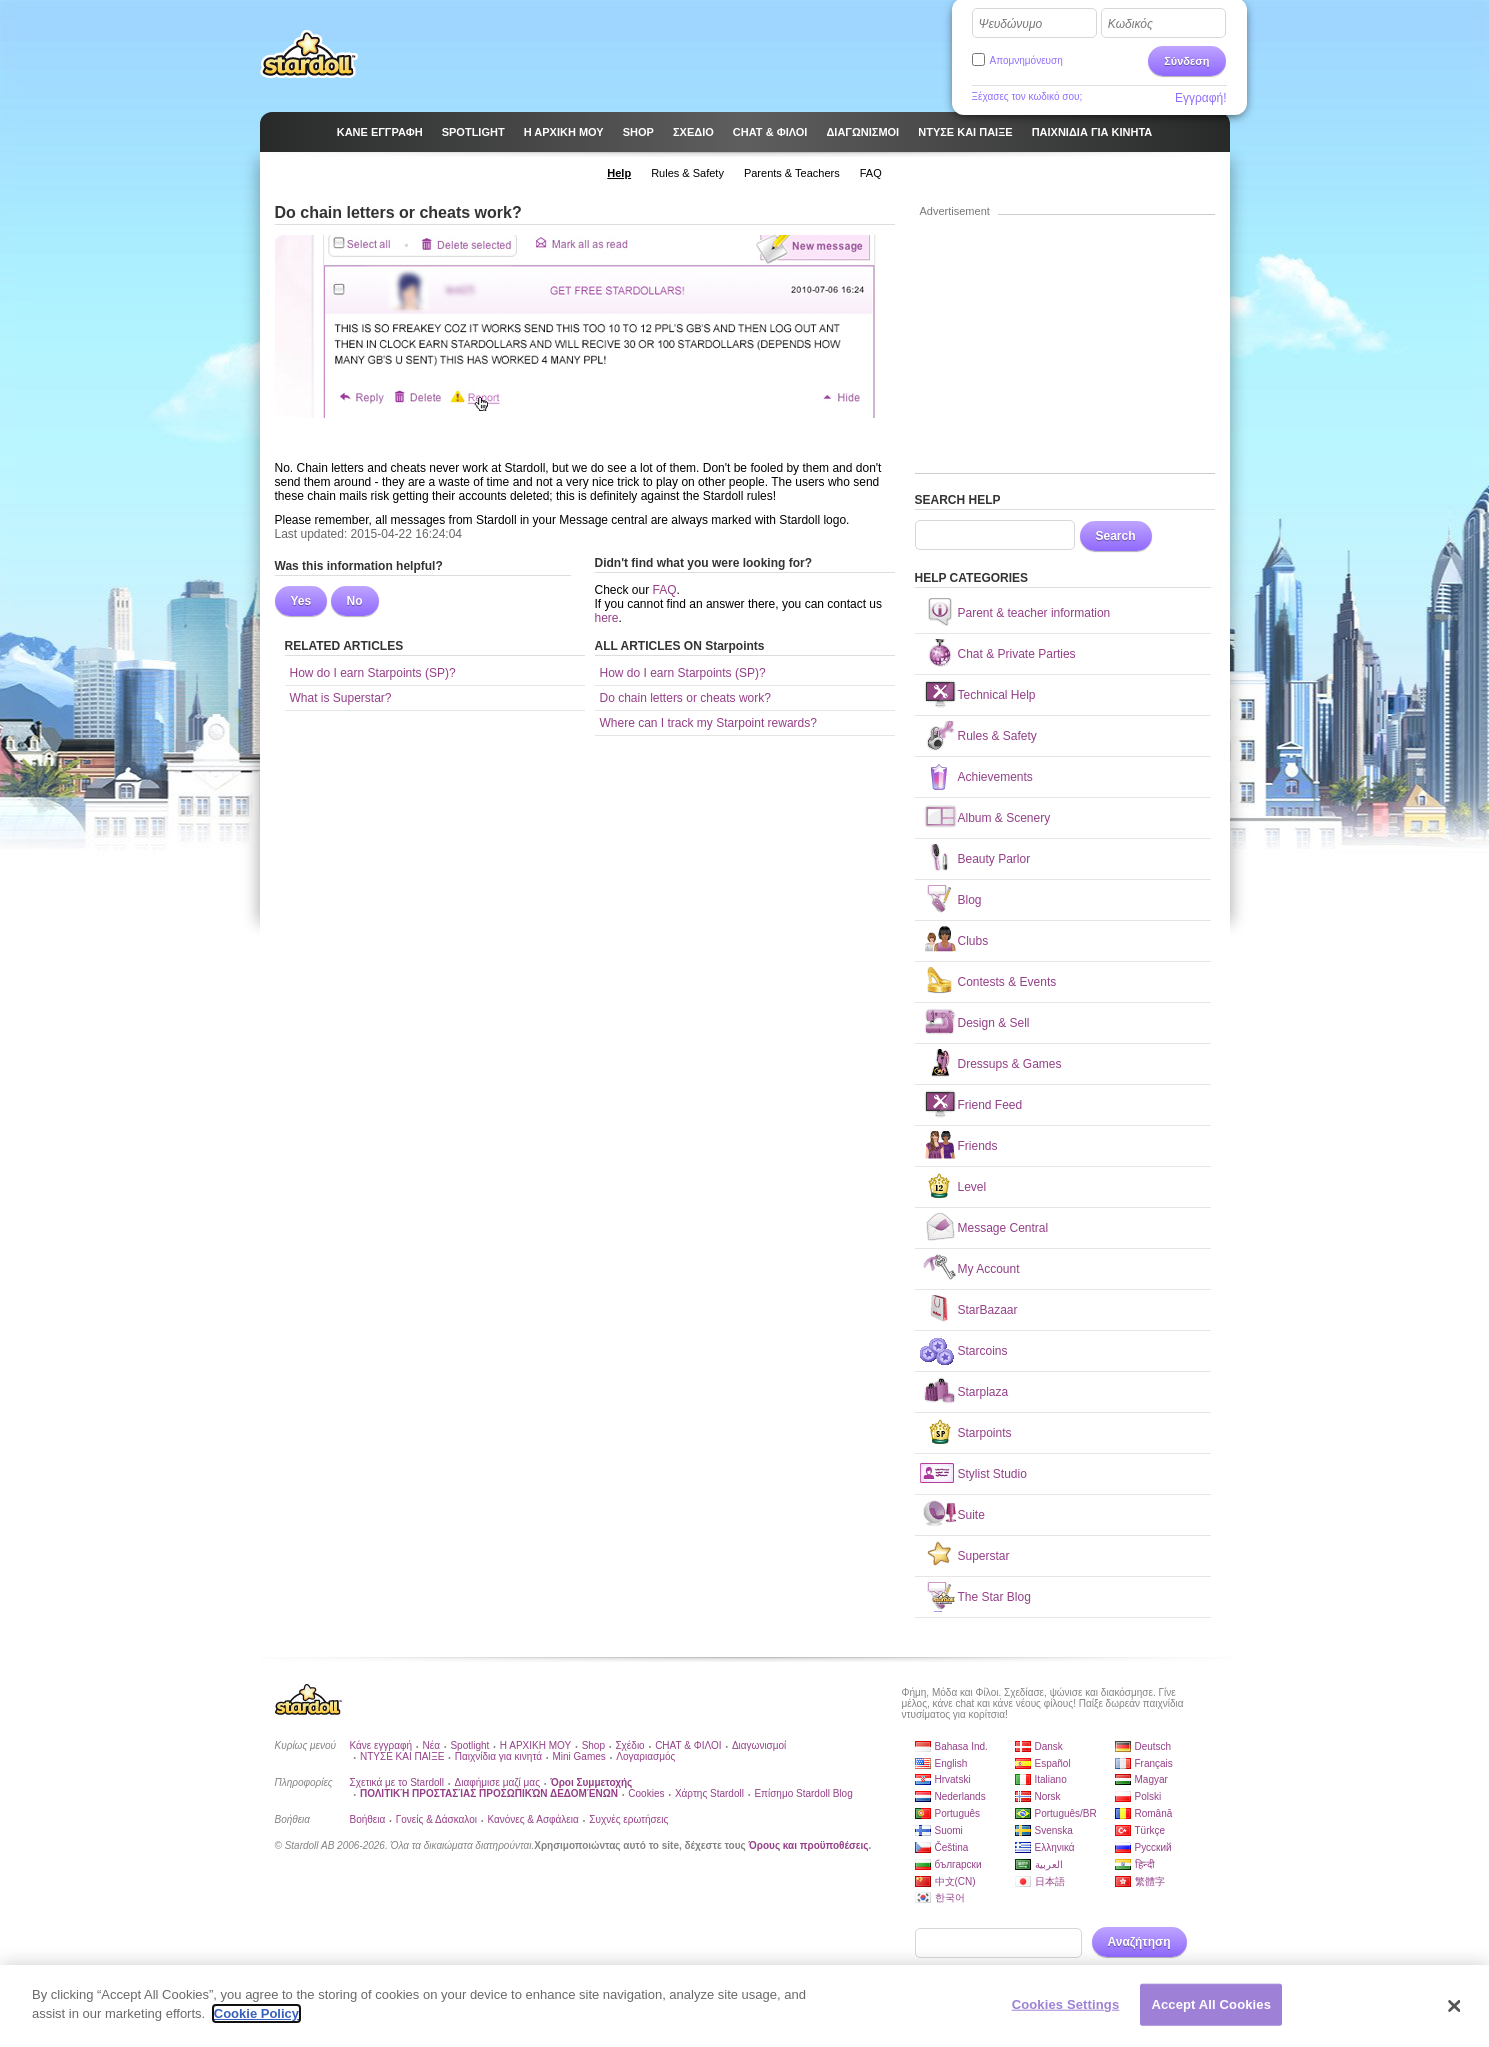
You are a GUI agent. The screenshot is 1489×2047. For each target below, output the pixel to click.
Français (1154, 1763)
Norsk (1048, 1796)
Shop (593, 1745)
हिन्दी (1145, 1864)
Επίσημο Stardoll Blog (803, 1793)
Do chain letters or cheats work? (685, 698)
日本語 (1050, 1881)
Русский (1153, 1847)
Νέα (431, 1745)
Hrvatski (953, 1779)
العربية (1049, 1864)
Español (1053, 1763)
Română (1154, 1813)
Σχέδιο (629, 1745)
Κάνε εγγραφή (381, 1745)
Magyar (1151, 1779)
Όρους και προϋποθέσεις (809, 1845)
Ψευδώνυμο (1011, 24)
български (958, 1864)
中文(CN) (955, 1881)
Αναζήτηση (1139, 1942)
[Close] (1454, 2014)
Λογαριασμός (645, 1756)
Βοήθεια (368, 1819)
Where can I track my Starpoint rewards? (708, 723)
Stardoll (309, 54)
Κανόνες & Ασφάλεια (532, 1819)
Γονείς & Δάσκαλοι (436, 1819)
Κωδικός (1130, 24)
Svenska (1054, 1830)
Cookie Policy (256, 2022)
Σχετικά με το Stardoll (397, 1782)
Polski (1148, 1796)
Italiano (1051, 1779)
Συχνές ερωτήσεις (628, 1819)
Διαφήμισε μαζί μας (497, 1782)
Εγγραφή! (1201, 98)
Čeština (952, 1847)
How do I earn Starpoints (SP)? (373, 673)
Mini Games (578, 1756)
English (951, 1763)
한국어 (950, 1897)
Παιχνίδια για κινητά (498, 1756)
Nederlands (960, 1796)
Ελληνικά (1055, 1847)
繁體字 (1150, 1881)
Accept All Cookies (1211, 2012)
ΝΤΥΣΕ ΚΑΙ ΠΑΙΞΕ (402, 1756)
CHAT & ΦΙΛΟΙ (688, 1745)
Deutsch (1153, 1746)
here (607, 618)
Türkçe (1150, 1830)
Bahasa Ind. (961, 1746)
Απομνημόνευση (1026, 60)
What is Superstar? (341, 698)
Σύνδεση (1186, 61)
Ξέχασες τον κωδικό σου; (1027, 96)
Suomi (949, 1830)
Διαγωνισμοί (759, 1745)
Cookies (646, 1793)
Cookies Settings (1066, 2012)
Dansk (1049, 1746)
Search (1116, 536)
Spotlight (469, 1745)
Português (958, 1813)
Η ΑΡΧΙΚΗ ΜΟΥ (535, 1745)
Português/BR (1066, 1813)
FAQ (665, 590)
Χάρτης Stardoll (709, 1793)
